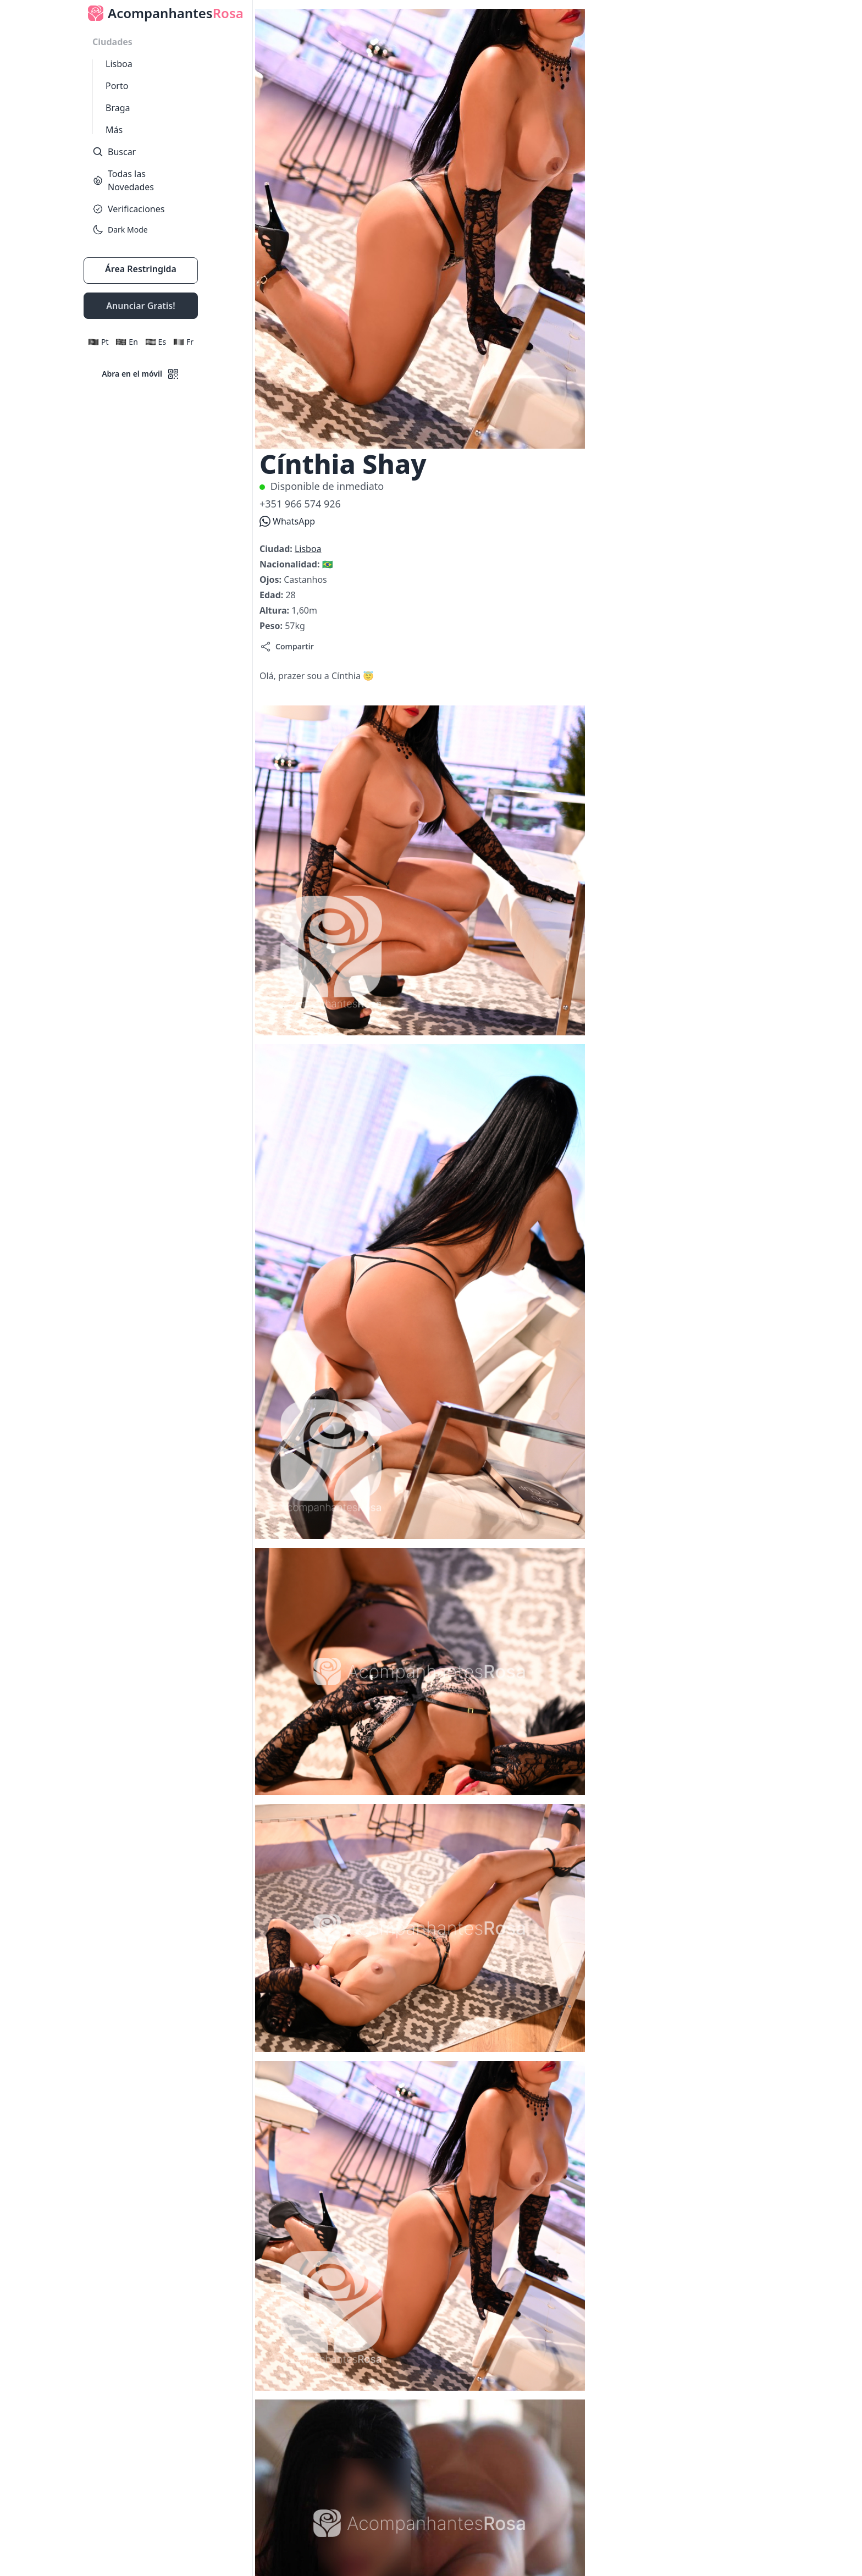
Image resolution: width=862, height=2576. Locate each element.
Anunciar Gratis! (140, 306)
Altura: (275, 610)
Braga (118, 108)
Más (114, 130)
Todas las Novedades (123, 180)
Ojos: (271, 579)
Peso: (272, 626)
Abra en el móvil (141, 373)
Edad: (272, 595)
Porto (117, 86)
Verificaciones (128, 209)
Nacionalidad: (290, 564)
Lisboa (119, 64)
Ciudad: (277, 549)
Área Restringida (140, 269)
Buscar (114, 152)
